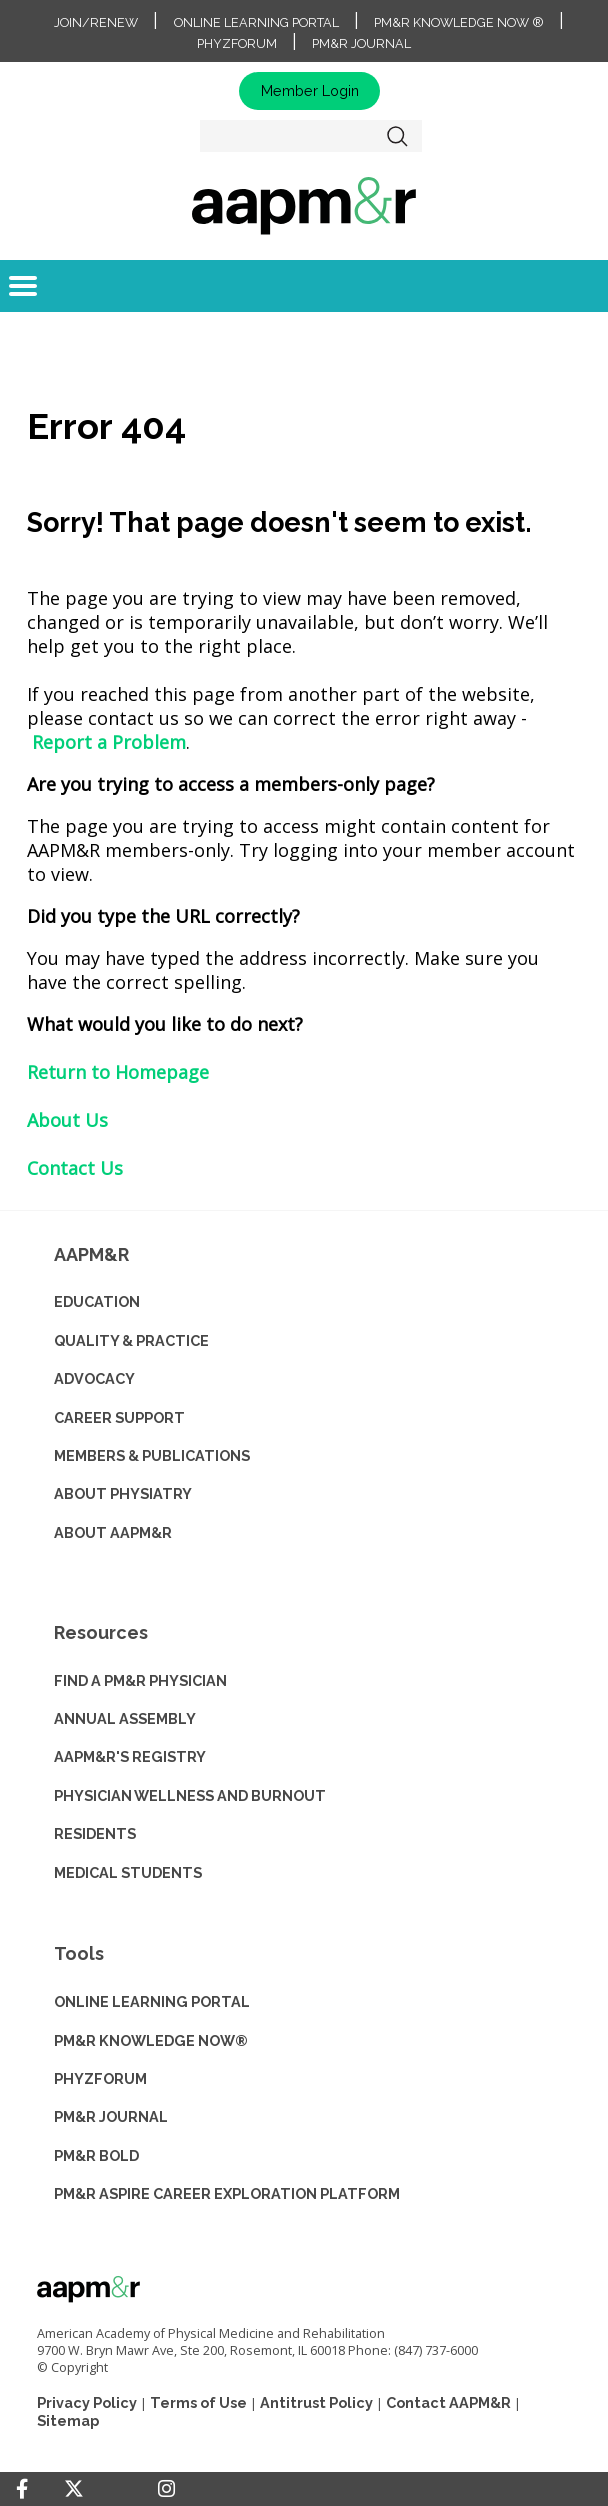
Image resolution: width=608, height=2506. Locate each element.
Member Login (310, 90)
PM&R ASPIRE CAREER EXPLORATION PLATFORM (227, 2193)
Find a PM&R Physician (140, 1680)
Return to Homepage (118, 1072)
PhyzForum (237, 43)
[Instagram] (166, 2489)
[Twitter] (74, 2489)
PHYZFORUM (100, 2078)
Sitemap (68, 2420)
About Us (67, 1120)
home (304, 205)
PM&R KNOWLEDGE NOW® (151, 2040)
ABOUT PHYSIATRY (123, 1493)
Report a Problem (109, 742)
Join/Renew (96, 22)
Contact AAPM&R (448, 2402)
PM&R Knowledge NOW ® (459, 22)
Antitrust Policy (316, 2402)
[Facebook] (22, 2489)
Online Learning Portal (256, 22)
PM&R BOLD (96, 2155)
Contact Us (75, 1168)
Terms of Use (198, 2402)
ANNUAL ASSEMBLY (125, 1718)
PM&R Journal (361, 43)
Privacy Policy (87, 2402)
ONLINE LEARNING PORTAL (152, 2001)
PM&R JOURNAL (111, 2116)
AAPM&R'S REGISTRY (130, 1756)
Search (398, 136)
